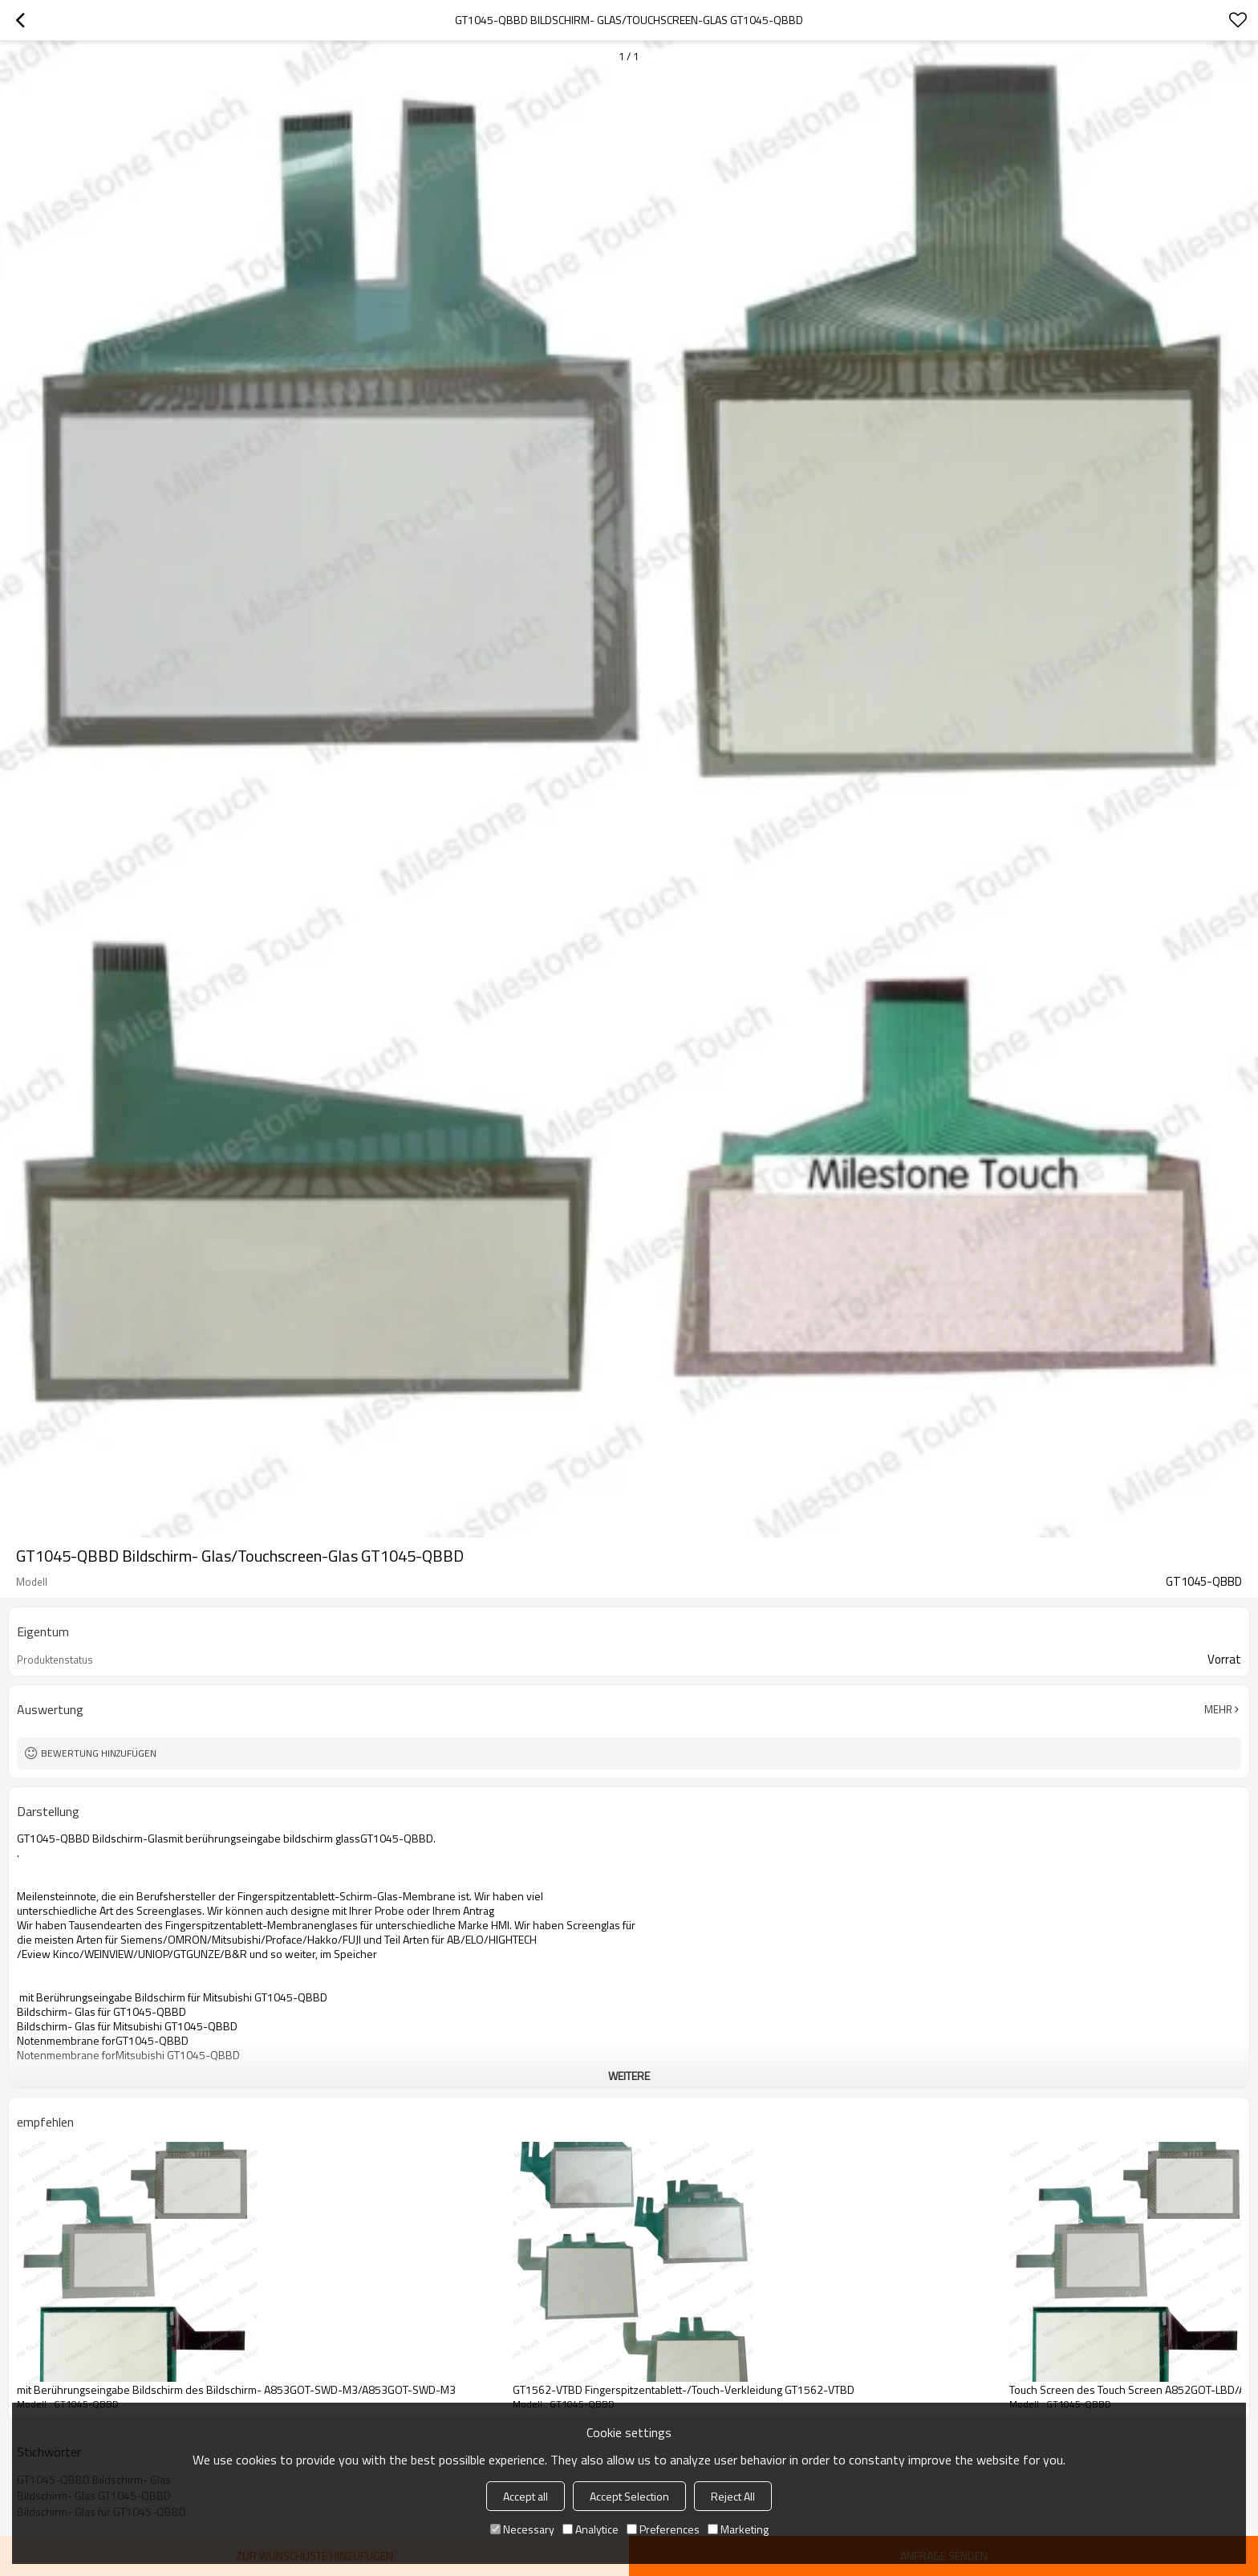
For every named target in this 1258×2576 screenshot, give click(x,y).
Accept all (525, 2496)
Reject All (733, 2496)
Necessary (522, 2529)
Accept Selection (629, 2496)
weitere (629, 2075)
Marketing (738, 2529)
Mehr (1218, 1709)
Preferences (663, 2529)
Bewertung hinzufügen (98, 1753)
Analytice (590, 2529)
